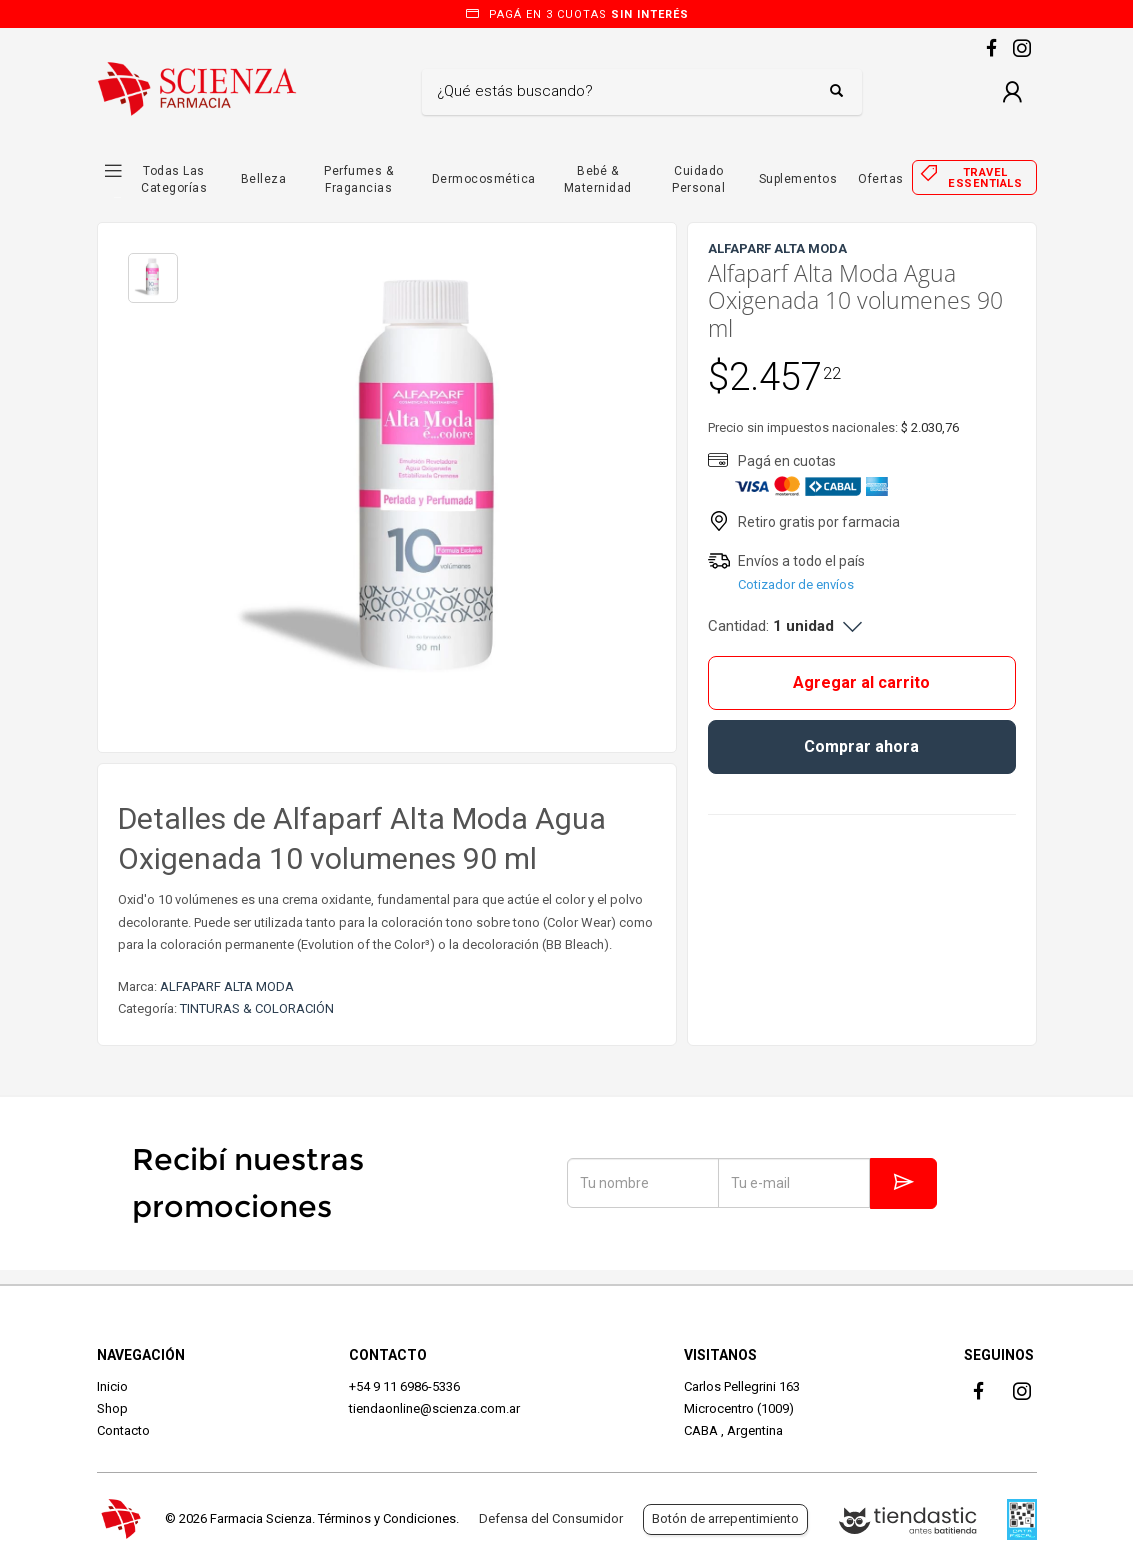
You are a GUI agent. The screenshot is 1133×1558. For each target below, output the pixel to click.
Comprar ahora (861, 746)
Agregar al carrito (861, 682)
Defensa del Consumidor (551, 1518)
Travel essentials (985, 178)
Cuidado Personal (698, 179)
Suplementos (798, 179)
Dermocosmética (484, 179)
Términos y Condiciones (387, 1518)
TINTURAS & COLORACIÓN (257, 1008)
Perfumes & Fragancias (358, 179)
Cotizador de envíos (796, 584)
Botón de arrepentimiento (725, 1518)
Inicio (112, 1386)
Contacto (123, 1430)
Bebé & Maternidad (598, 179)
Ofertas (881, 179)
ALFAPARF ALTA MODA (227, 986)
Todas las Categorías (174, 179)
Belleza (264, 179)
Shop (112, 1408)
